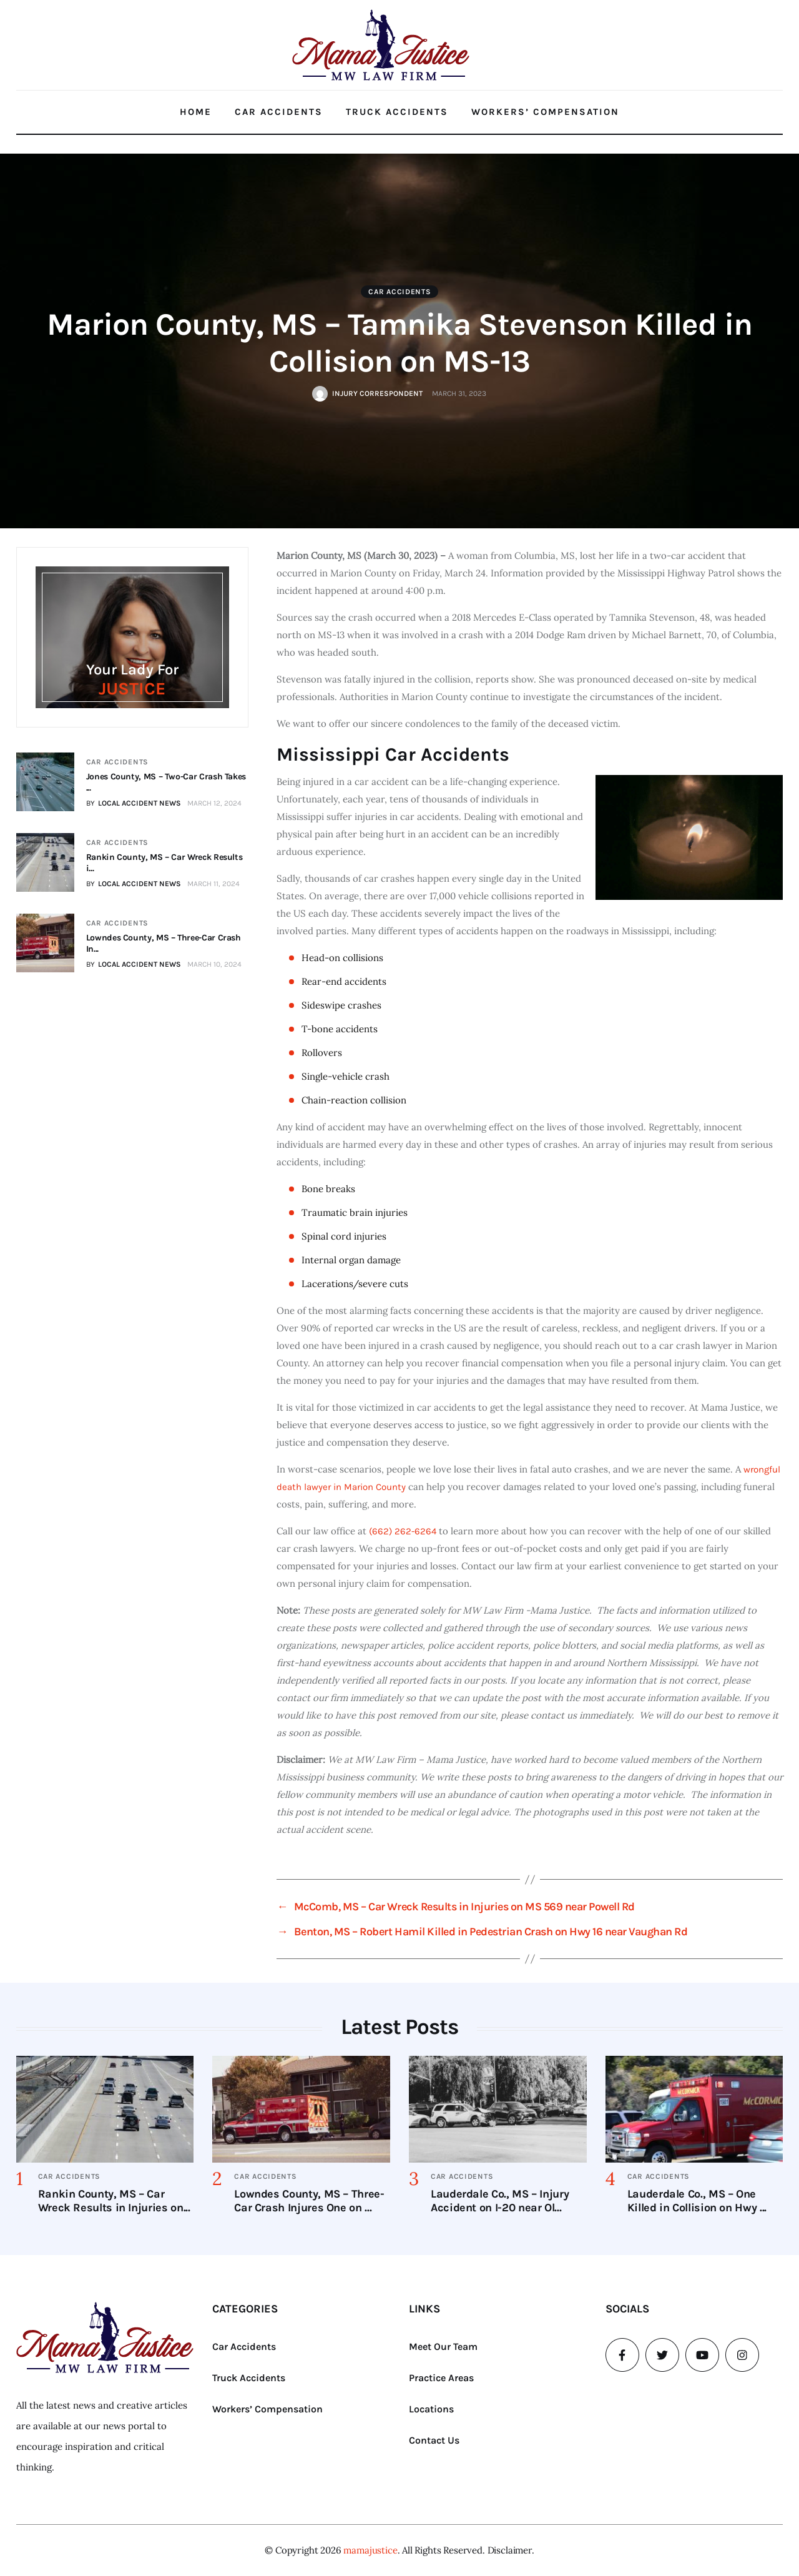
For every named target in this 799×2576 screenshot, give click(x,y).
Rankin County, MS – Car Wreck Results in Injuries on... (114, 2200)
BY (133, 803)
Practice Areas (441, 2378)
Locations (431, 2409)
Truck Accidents (397, 111)
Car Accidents (279, 111)
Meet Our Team (443, 2346)
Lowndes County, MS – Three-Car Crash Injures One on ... (309, 2200)
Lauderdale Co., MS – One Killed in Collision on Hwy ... (697, 2200)
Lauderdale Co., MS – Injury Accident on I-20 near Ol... (500, 2200)
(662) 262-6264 (402, 1531)
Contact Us (434, 2440)
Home (196, 111)
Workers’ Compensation (545, 111)
